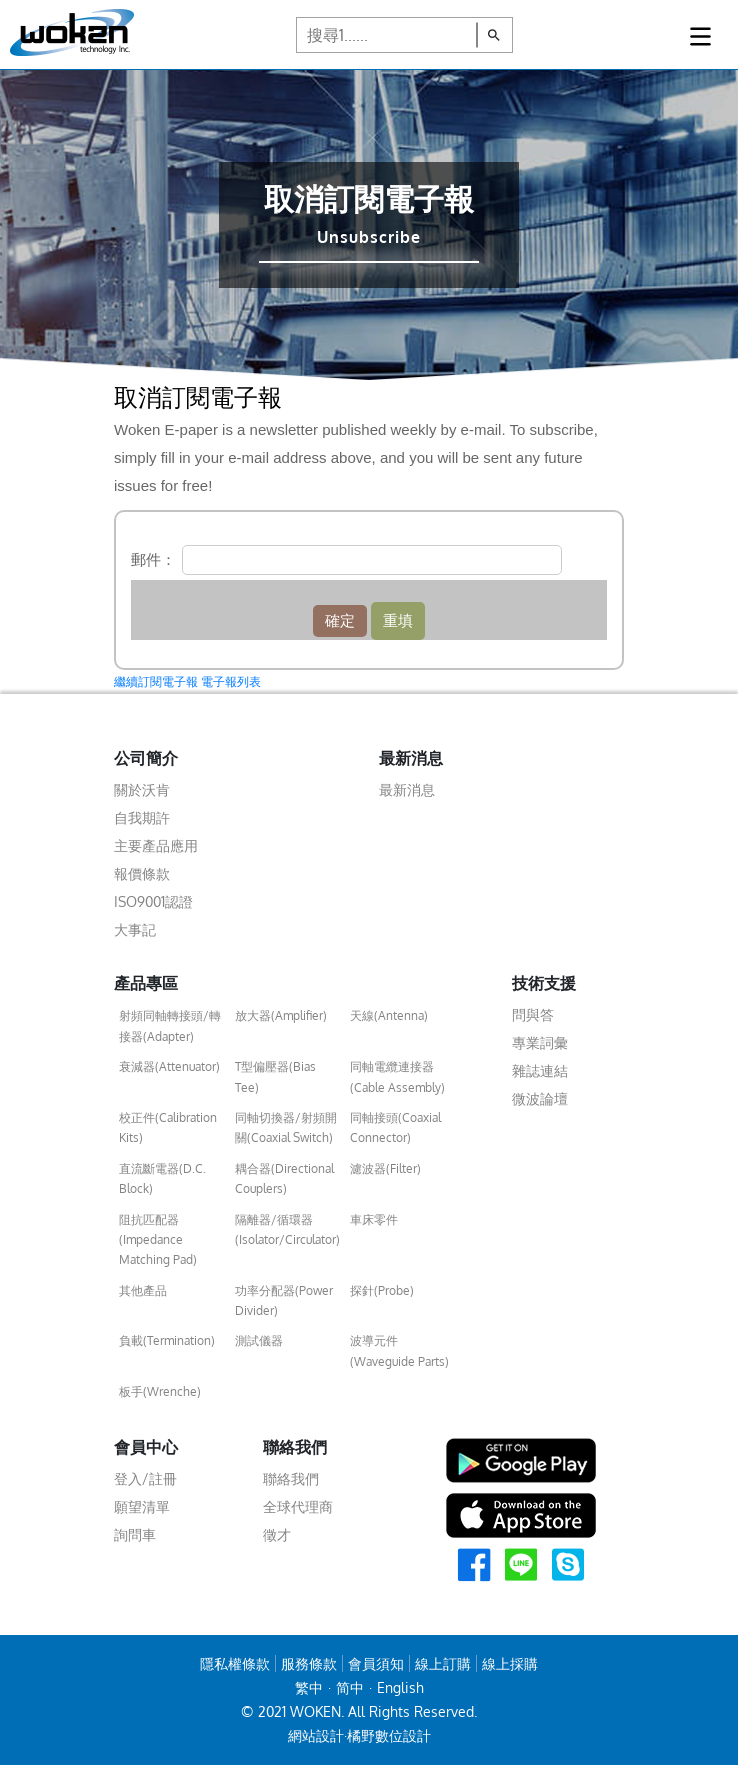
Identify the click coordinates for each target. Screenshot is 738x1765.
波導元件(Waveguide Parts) (399, 1350)
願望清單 (142, 1506)
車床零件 (374, 1219)
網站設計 (316, 1735)
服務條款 (309, 1663)
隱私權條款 (235, 1663)
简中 (350, 1687)
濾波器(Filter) (385, 1168)
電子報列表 (231, 682)
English (400, 1687)
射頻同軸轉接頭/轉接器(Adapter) (170, 1025)
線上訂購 (443, 1663)
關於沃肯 (142, 789)
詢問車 (135, 1534)
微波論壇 (540, 1098)
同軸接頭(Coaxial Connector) (395, 1127)
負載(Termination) (167, 1340)
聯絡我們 (291, 1478)
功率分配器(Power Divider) (284, 1300)
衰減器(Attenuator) (169, 1066)
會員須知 (376, 1663)
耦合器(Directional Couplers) (284, 1178)
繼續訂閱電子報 (156, 682)
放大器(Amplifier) (281, 1015)
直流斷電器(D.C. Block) (162, 1178)
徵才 (277, 1534)
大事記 (135, 929)
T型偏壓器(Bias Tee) (275, 1076)
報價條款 (142, 873)
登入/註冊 (145, 1478)
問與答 (533, 1014)
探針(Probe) (382, 1290)
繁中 (309, 1687)
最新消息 (407, 789)
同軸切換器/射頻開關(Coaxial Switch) (286, 1127)
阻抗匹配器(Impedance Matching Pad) (158, 1240)
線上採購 (510, 1663)
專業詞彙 (540, 1042)
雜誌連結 (540, 1070)
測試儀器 (259, 1340)
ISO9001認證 (153, 901)
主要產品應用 (156, 845)
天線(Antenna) (389, 1015)
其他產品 (143, 1290)
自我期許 (142, 817)
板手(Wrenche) (160, 1391)
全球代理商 (298, 1506)
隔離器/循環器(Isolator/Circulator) (287, 1229)
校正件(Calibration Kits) (168, 1127)
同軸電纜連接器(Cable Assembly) (397, 1076)
